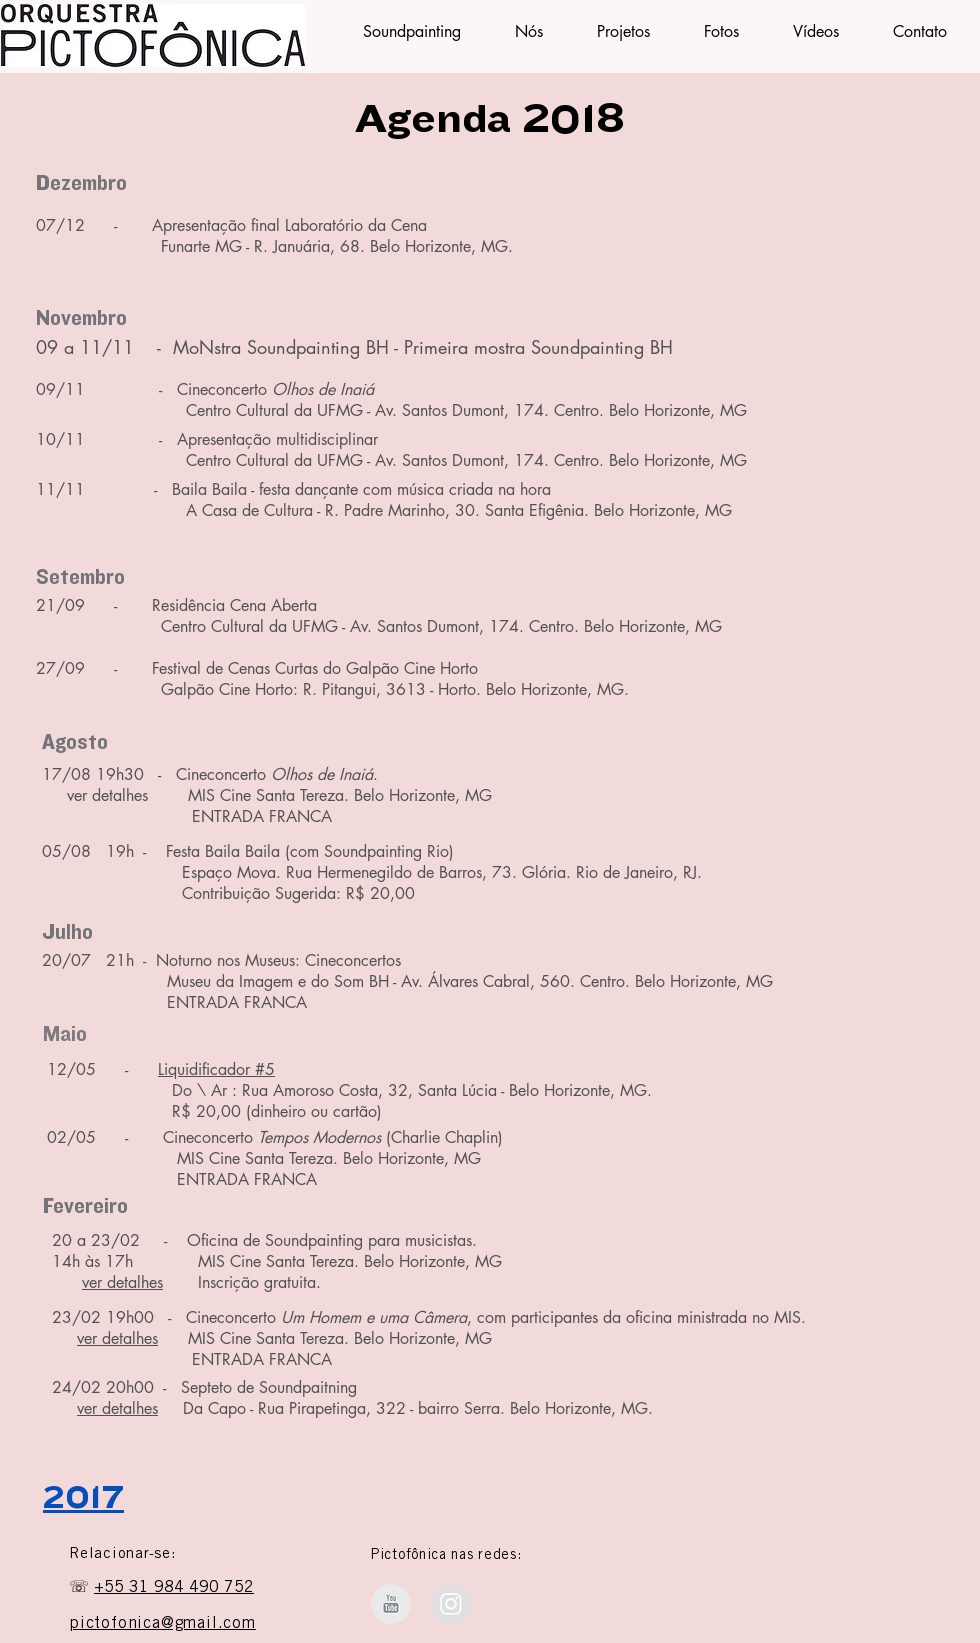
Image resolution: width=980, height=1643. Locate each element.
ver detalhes (122, 1282)
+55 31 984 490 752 (174, 1588)
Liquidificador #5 (216, 1069)
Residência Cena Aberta (234, 605)
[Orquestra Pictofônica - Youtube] (391, 1604)
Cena (406, 225)
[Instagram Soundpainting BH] (451, 1604)
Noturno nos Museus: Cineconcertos (278, 960)
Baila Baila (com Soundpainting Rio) (329, 851)
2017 (83, 1498)
